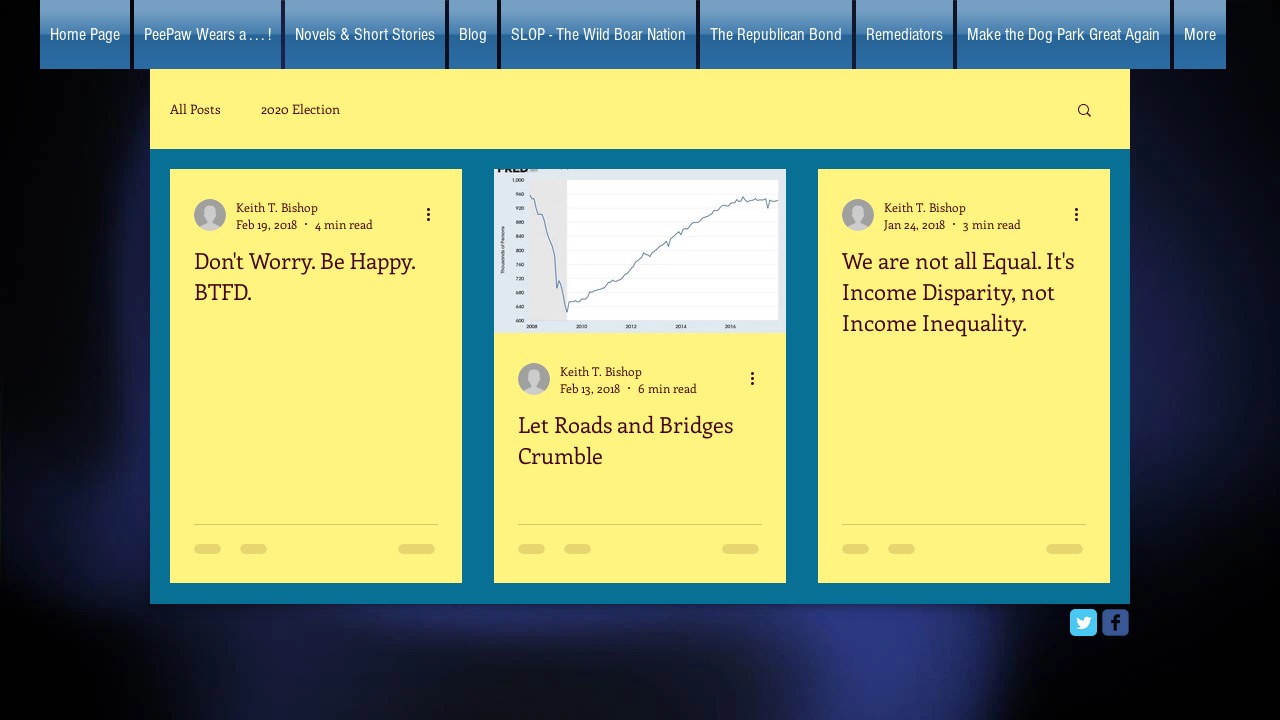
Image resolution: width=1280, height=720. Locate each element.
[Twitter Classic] (1083, 622)
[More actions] (435, 215)
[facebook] (1115, 622)
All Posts (195, 108)
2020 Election (300, 108)
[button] (1084, 111)
